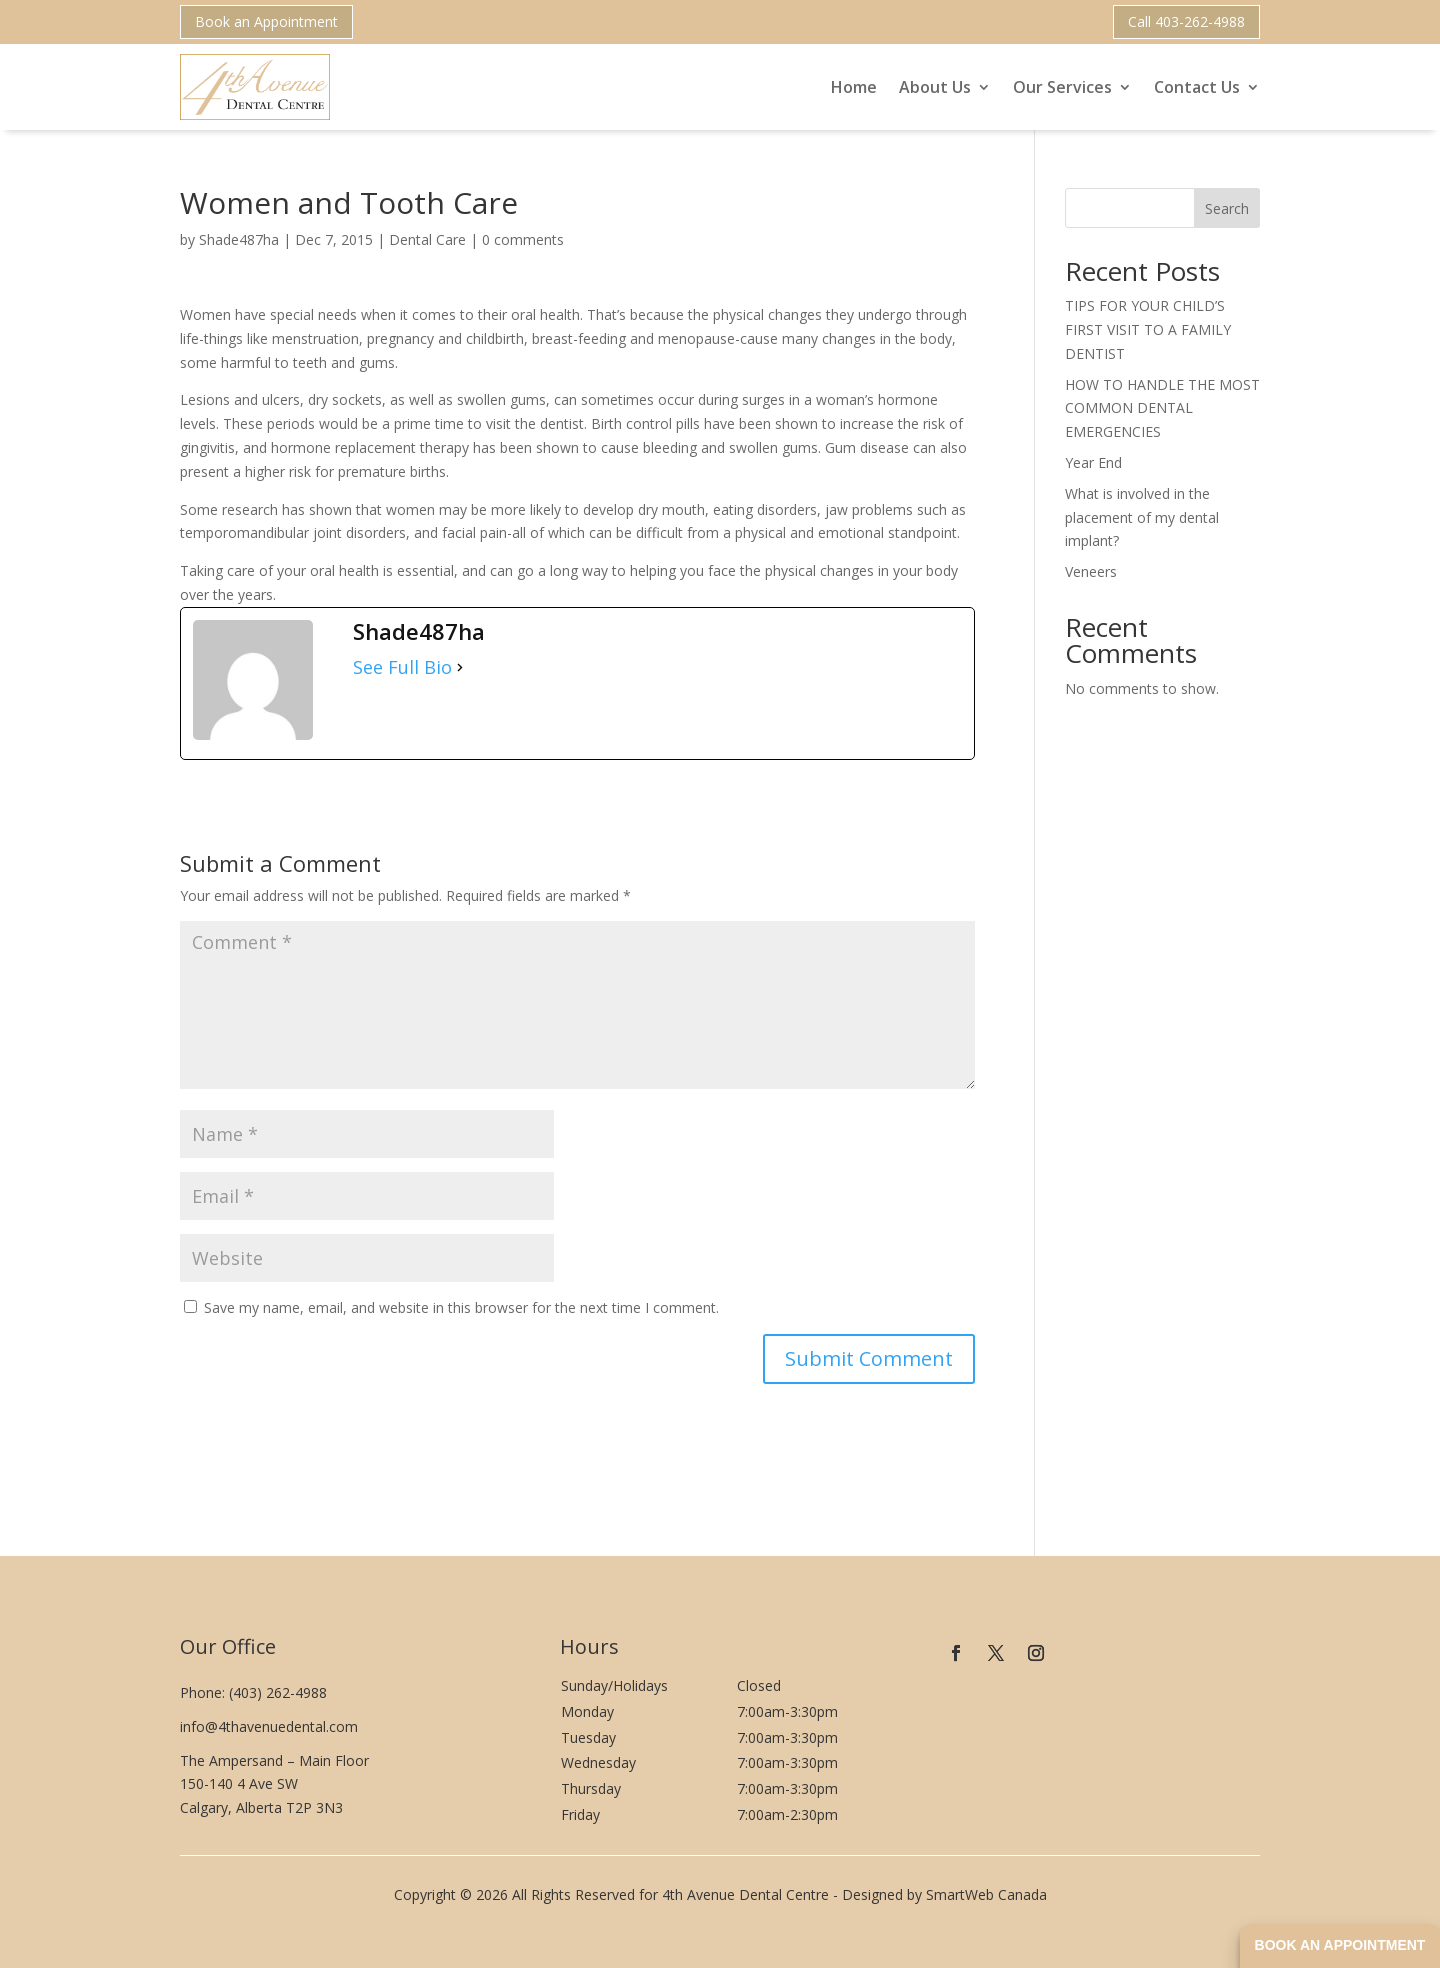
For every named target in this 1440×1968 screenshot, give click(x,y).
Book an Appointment (266, 21)
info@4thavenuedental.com (269, 1726)
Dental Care (427, 239)
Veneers (1091, 571)
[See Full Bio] (460, 668)
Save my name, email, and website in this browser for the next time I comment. (461, 1307)
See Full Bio (402, 667)
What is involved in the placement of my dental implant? (1142, 517)
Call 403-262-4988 (1186, 21)
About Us (935, 87)
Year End (1093, 462)
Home (854, 87)
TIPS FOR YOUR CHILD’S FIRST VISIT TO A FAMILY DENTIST (1148, 329)
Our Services (1062, 87)
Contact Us (1197, 87)
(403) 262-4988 (278, 1692)
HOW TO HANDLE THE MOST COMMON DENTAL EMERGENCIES (1162, 408)
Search (1227, 208)
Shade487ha (239, 239)
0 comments (523, 239)
